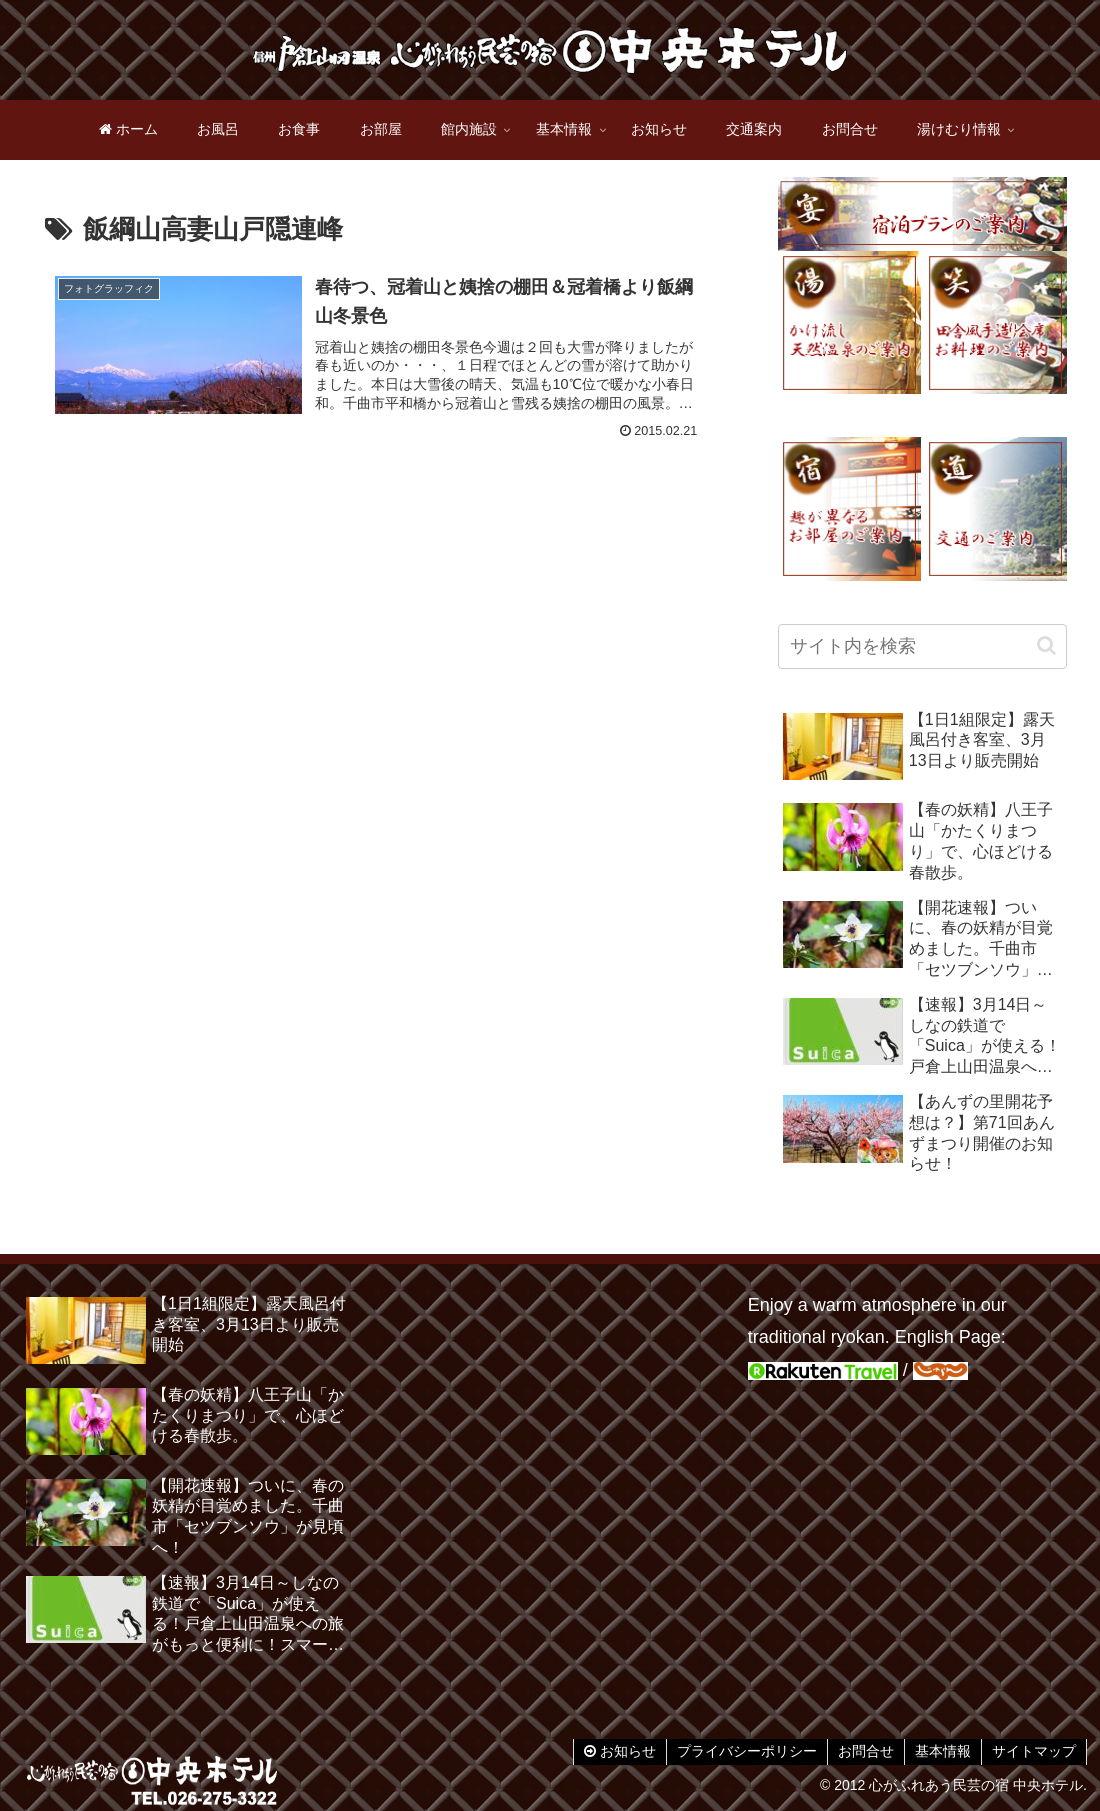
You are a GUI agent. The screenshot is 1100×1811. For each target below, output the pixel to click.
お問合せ (866, 1751)
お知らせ (620, 1751)
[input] (923, 646)
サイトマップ (1034, 1751)
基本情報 (943, 1751)
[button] (1046, 645)
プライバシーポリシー (747, 1751)
